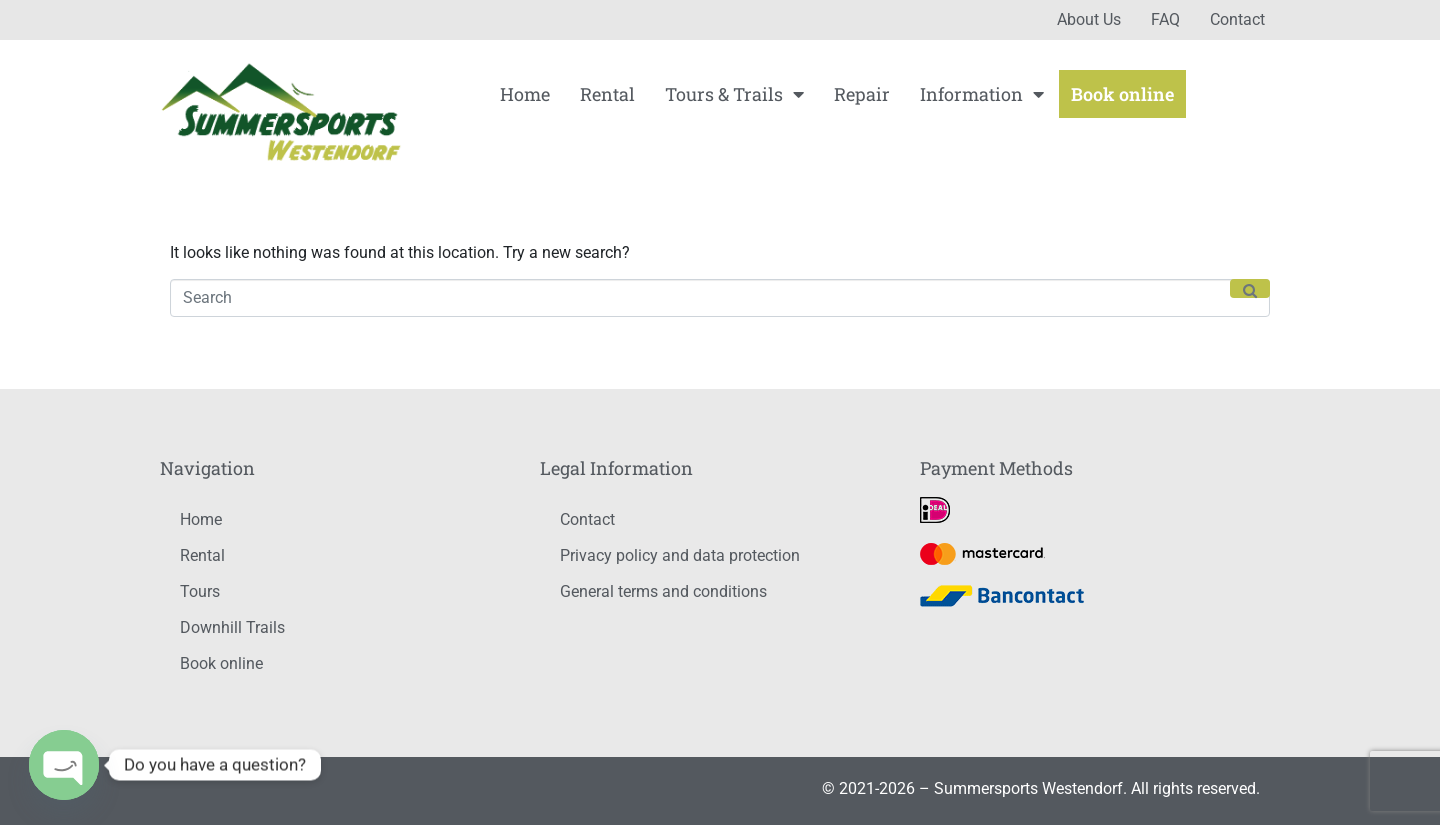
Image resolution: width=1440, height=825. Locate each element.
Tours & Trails (734, 94)
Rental (607, 94)
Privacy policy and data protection (680, 555)
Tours (200, 591)
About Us (1089, 19)
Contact (1237, 19)
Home (525, 94)
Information (982, 94)
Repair (862, 94)
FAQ (1165, 19)
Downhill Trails (232, 627)
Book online (1122, 94)
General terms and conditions (663, 591)
